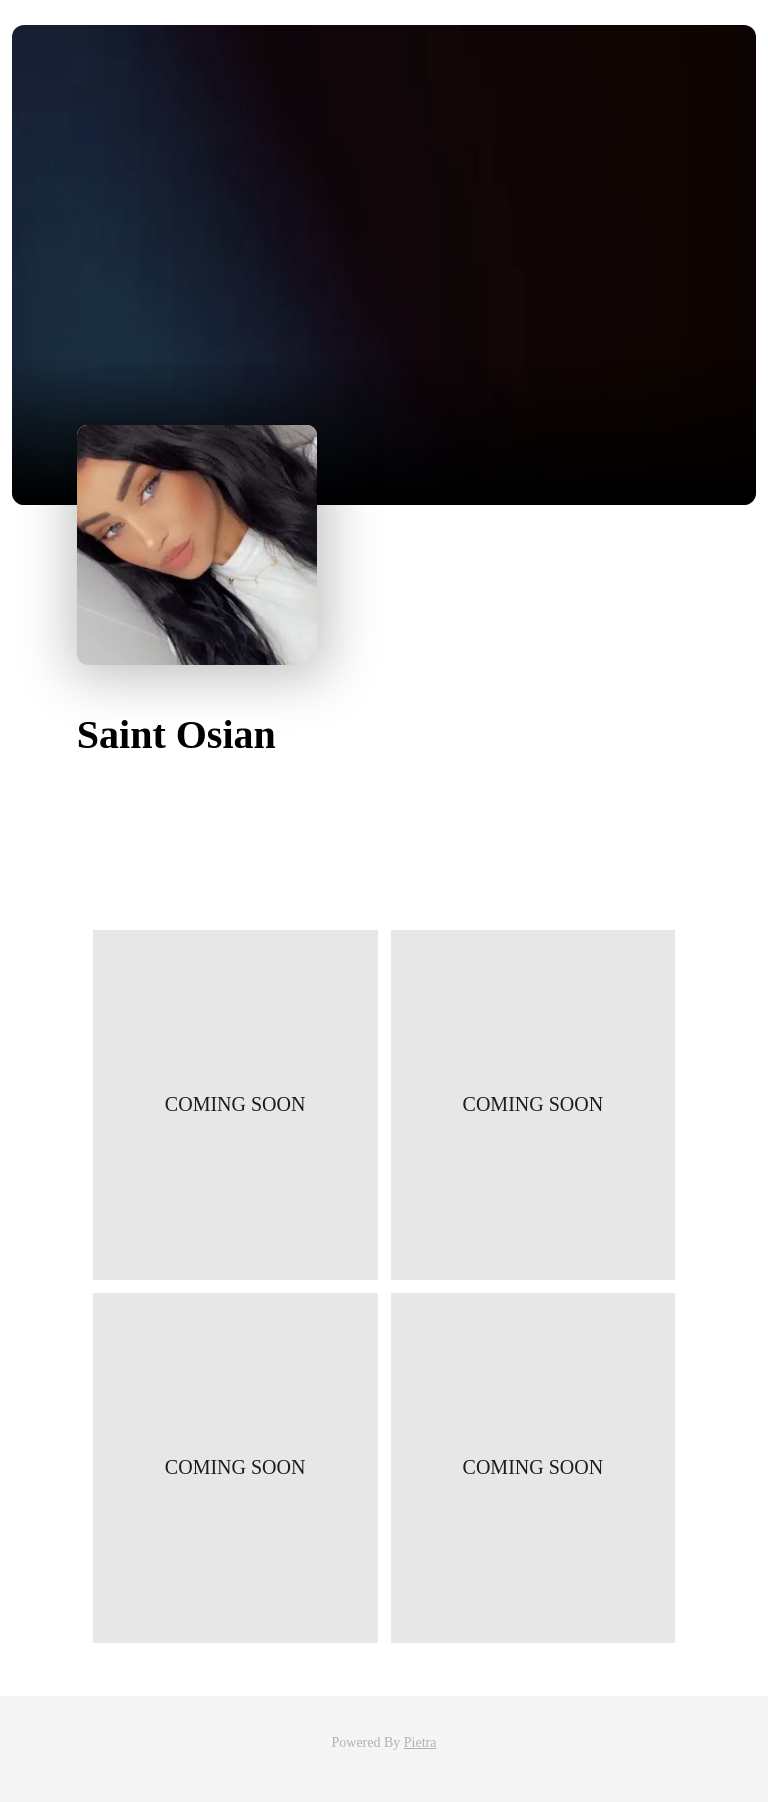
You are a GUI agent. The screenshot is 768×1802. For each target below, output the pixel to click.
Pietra (420, 1742)
